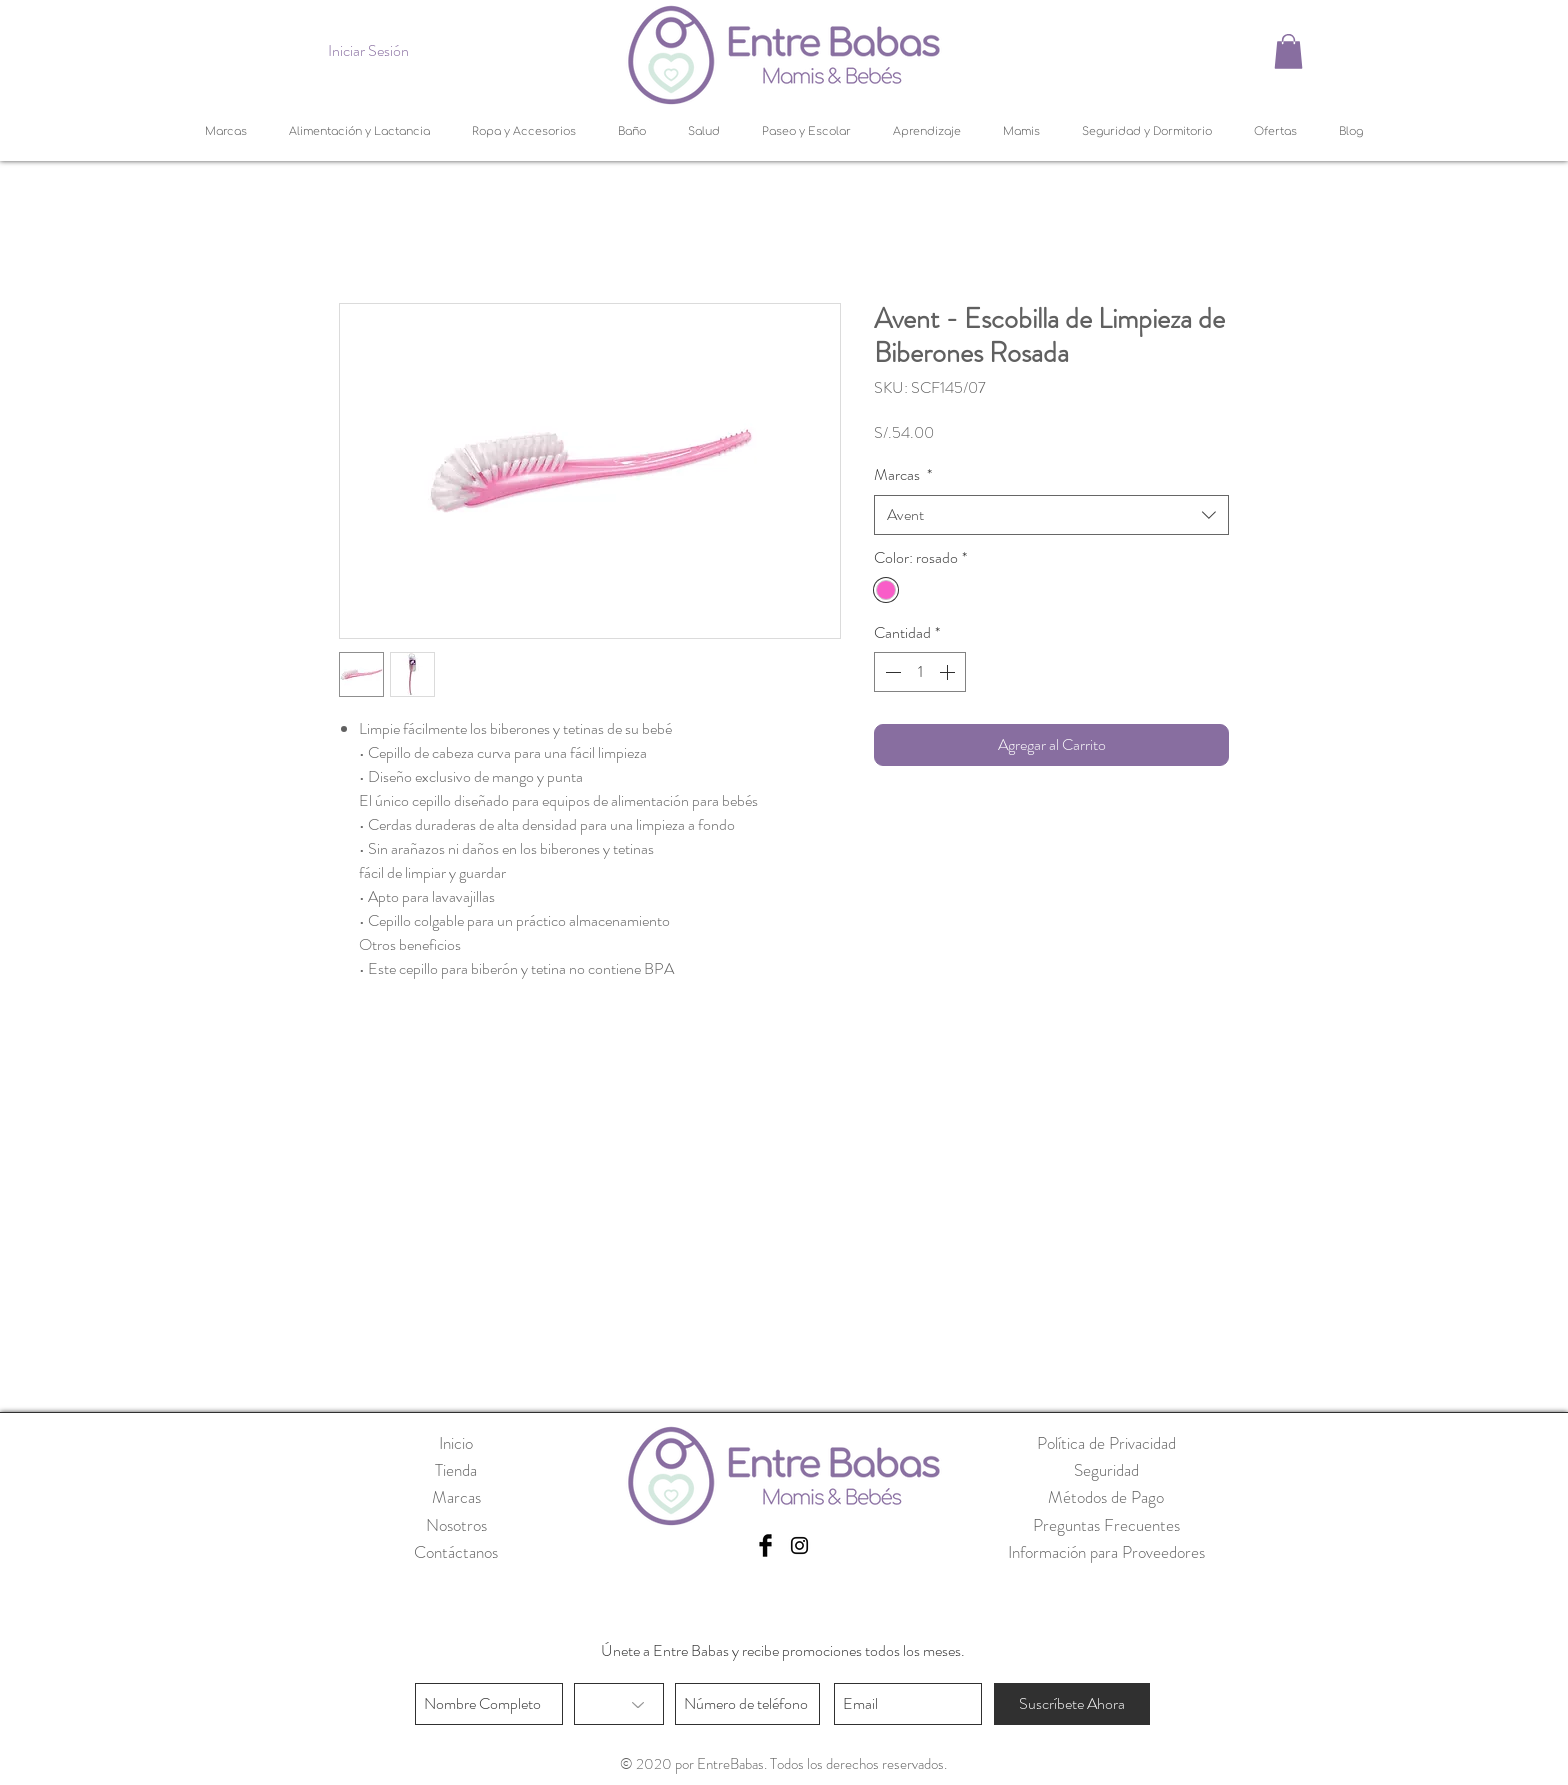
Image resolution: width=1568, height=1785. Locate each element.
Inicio (456, 1443)
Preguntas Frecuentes (1106, 1525)
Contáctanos (456, 1552)
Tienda (456, 1470)
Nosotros (456, 1525)
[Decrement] (891, 672)
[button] (1288, 51)
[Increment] (949, 672)
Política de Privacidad (1106, 1443)
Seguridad (1106, 1470)
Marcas (903, 475)
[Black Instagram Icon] (799, 1545)
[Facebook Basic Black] (765, 1545)
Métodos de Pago (1106, 1497)
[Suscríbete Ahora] (1072, 1704)
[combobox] (1051, 515)
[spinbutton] (920, 672)
